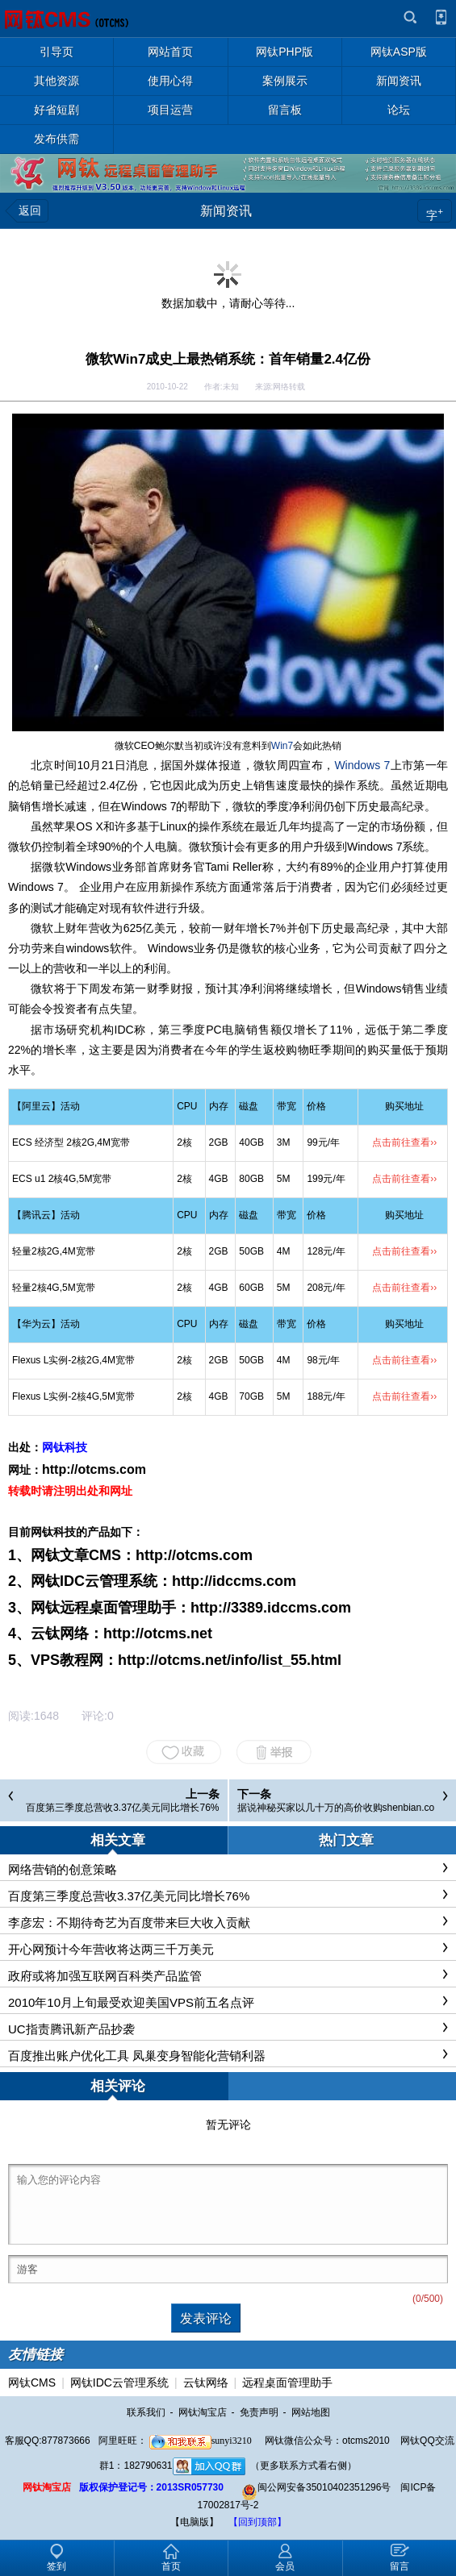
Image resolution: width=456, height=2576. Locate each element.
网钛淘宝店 (202, 2412)
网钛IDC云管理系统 (119, 2382)
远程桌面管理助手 (287, 2382)
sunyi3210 (200, 2440)
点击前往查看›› (404, 1142)
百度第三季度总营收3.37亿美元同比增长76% (122, 1807)
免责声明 (259, 2412)
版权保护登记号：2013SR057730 (151, 2487)
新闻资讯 (226, 211)
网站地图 (310, 2412)
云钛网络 (205, 2382)
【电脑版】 (194, 2522)
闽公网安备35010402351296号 (316, 2487)
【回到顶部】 (257, 2522)
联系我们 (146, 2412)
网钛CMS (32, 2382)
